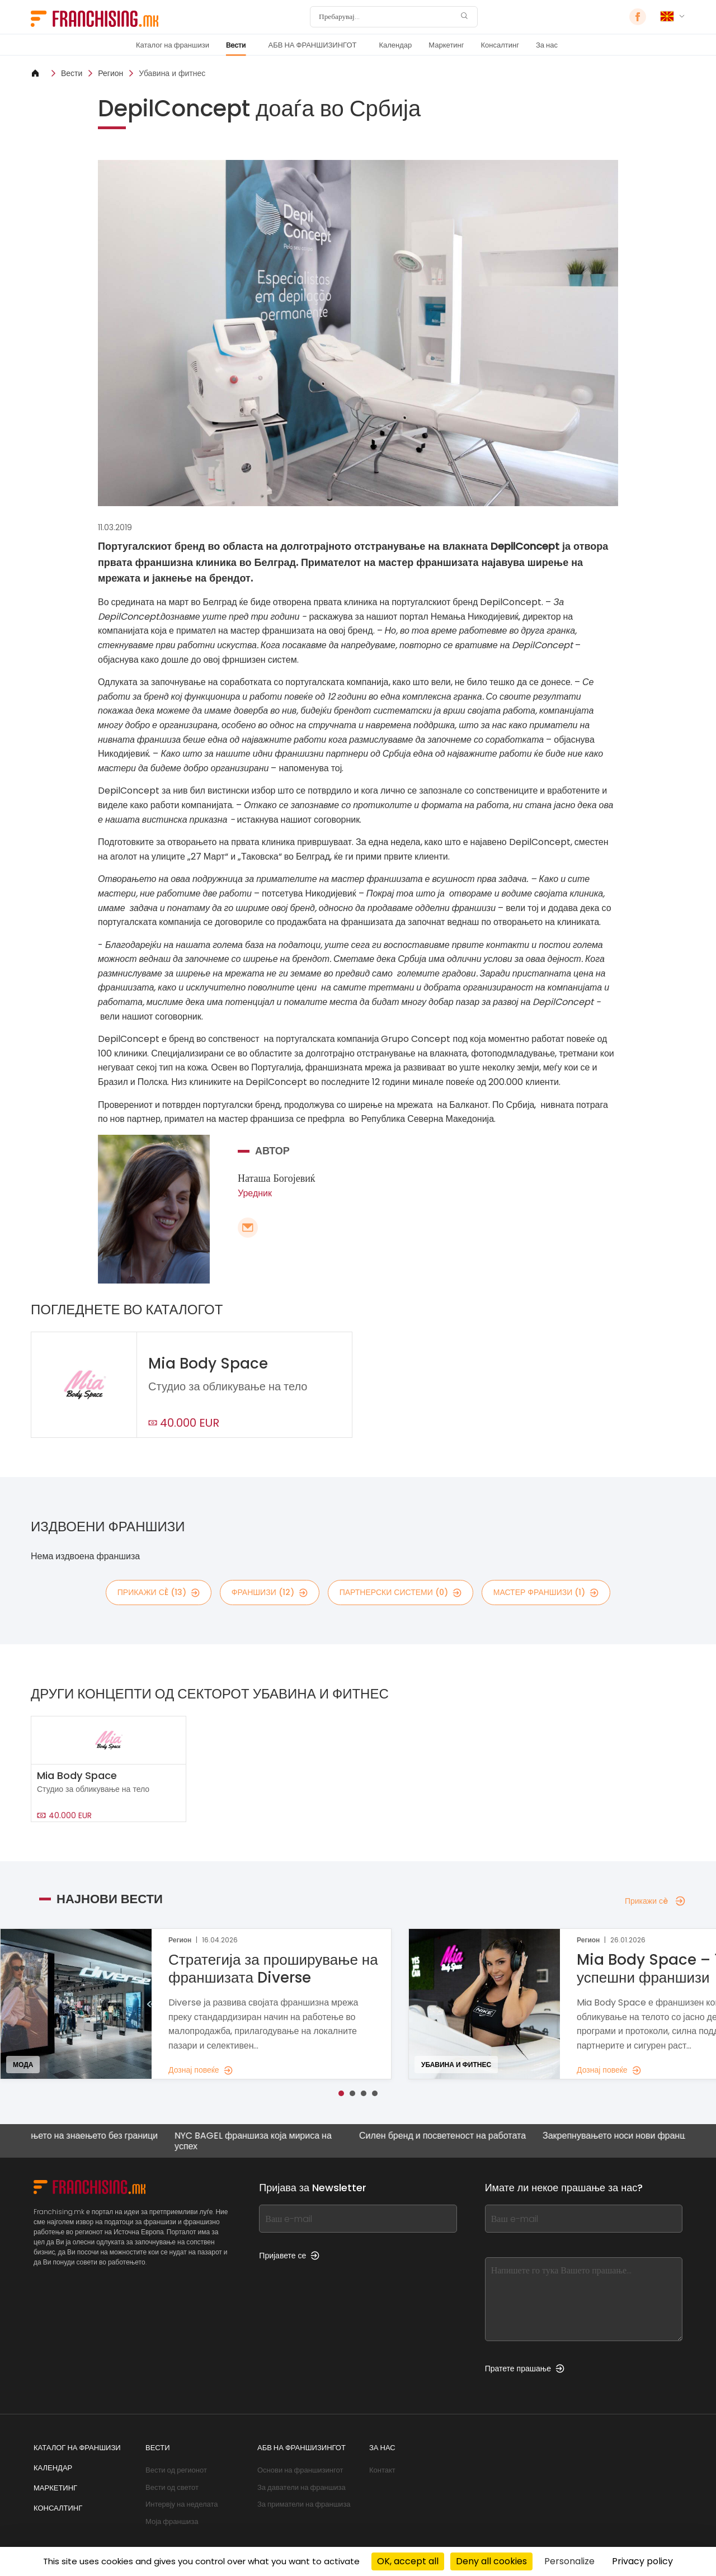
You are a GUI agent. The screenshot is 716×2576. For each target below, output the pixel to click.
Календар (395, 45)
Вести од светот (172, 2487)
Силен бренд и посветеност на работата (459, 2136)
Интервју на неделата (181, 2504)
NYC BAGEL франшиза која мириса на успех (270, 2141)
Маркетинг (446, 45)
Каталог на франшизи (172, 45)
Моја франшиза (172, 2521)
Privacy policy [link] (642, 2561)
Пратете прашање (524, 2368)
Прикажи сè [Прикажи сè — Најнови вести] (655, 1901)
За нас (547, 45)
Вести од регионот (176, 2470)
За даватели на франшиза (301, 2487)
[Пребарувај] (386, 16)
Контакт (382, 2470)
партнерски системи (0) (400, 1592)
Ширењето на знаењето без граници (100, 2136)
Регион (110, 73)
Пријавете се (289, 2255)
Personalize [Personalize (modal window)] (569, 2561)
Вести (236, 45)
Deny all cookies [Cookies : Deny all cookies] (491, 2561)
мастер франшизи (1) (546, 1592)
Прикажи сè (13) (158, 1592)
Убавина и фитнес (172, 73)
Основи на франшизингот (300, 2470)
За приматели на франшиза (304, 2504)
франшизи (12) (270, 1592)
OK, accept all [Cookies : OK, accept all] (408, 2561)
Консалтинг (500, 45)
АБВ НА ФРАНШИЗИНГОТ (312, 45)
